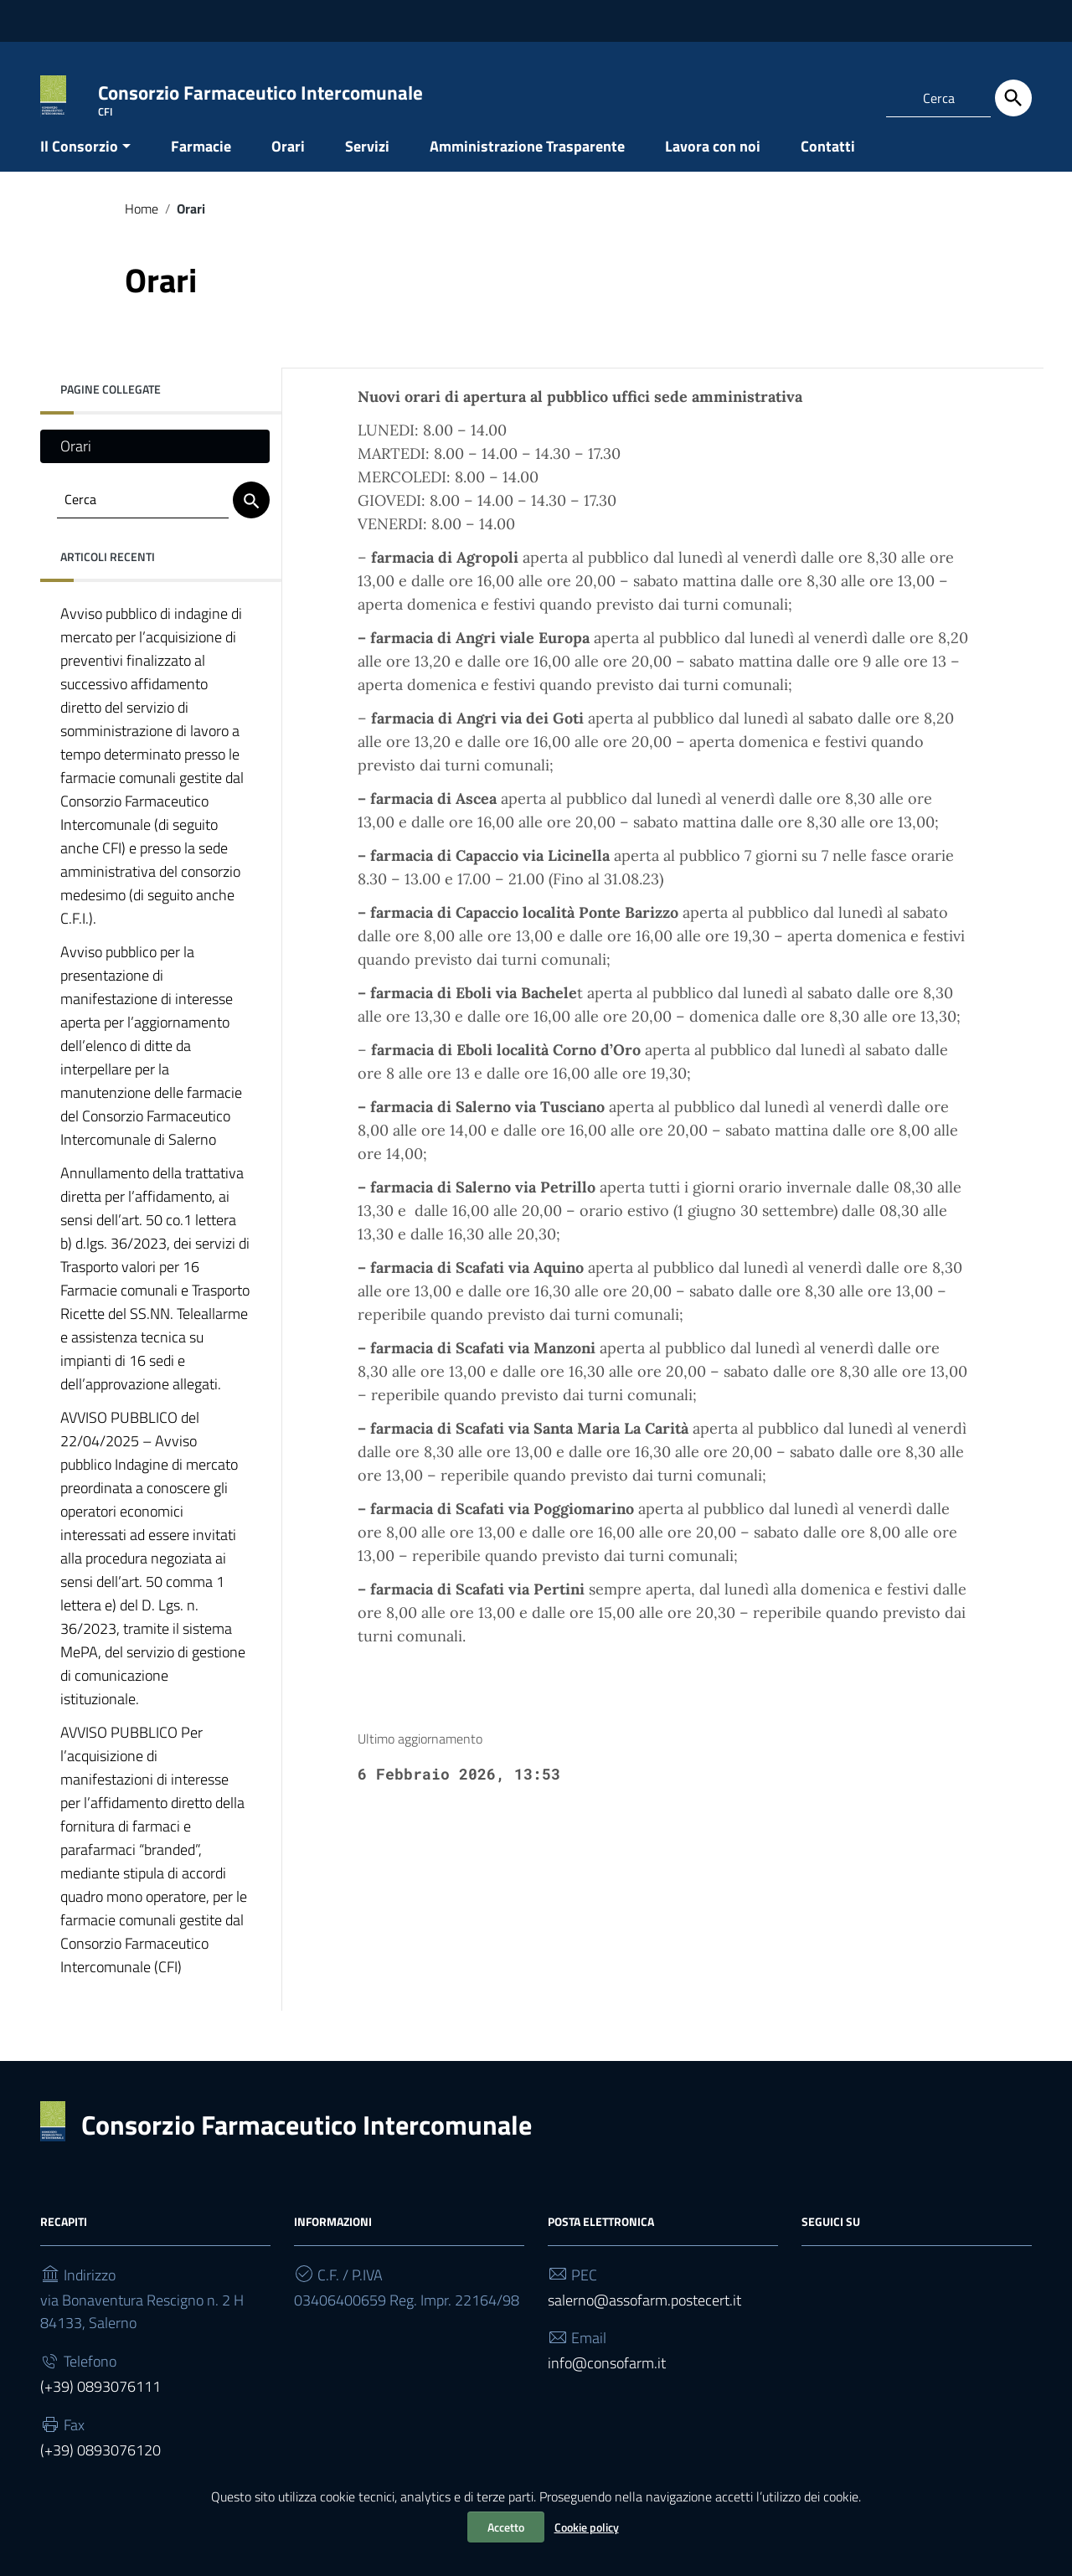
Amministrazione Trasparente (527, 162)
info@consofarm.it (607, 2379)
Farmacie (201, 162)
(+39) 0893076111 (100, 2403)
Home (141, 224)
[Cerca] (1013, 98)
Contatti (828, 162)
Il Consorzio (79, 162)
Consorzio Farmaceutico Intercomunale (306, 2140)
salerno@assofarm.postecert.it (644, 2316)
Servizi (367, 162)
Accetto (505, 2527)
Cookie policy (586, 2527)
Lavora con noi (712, 162)
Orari (288, 162)
